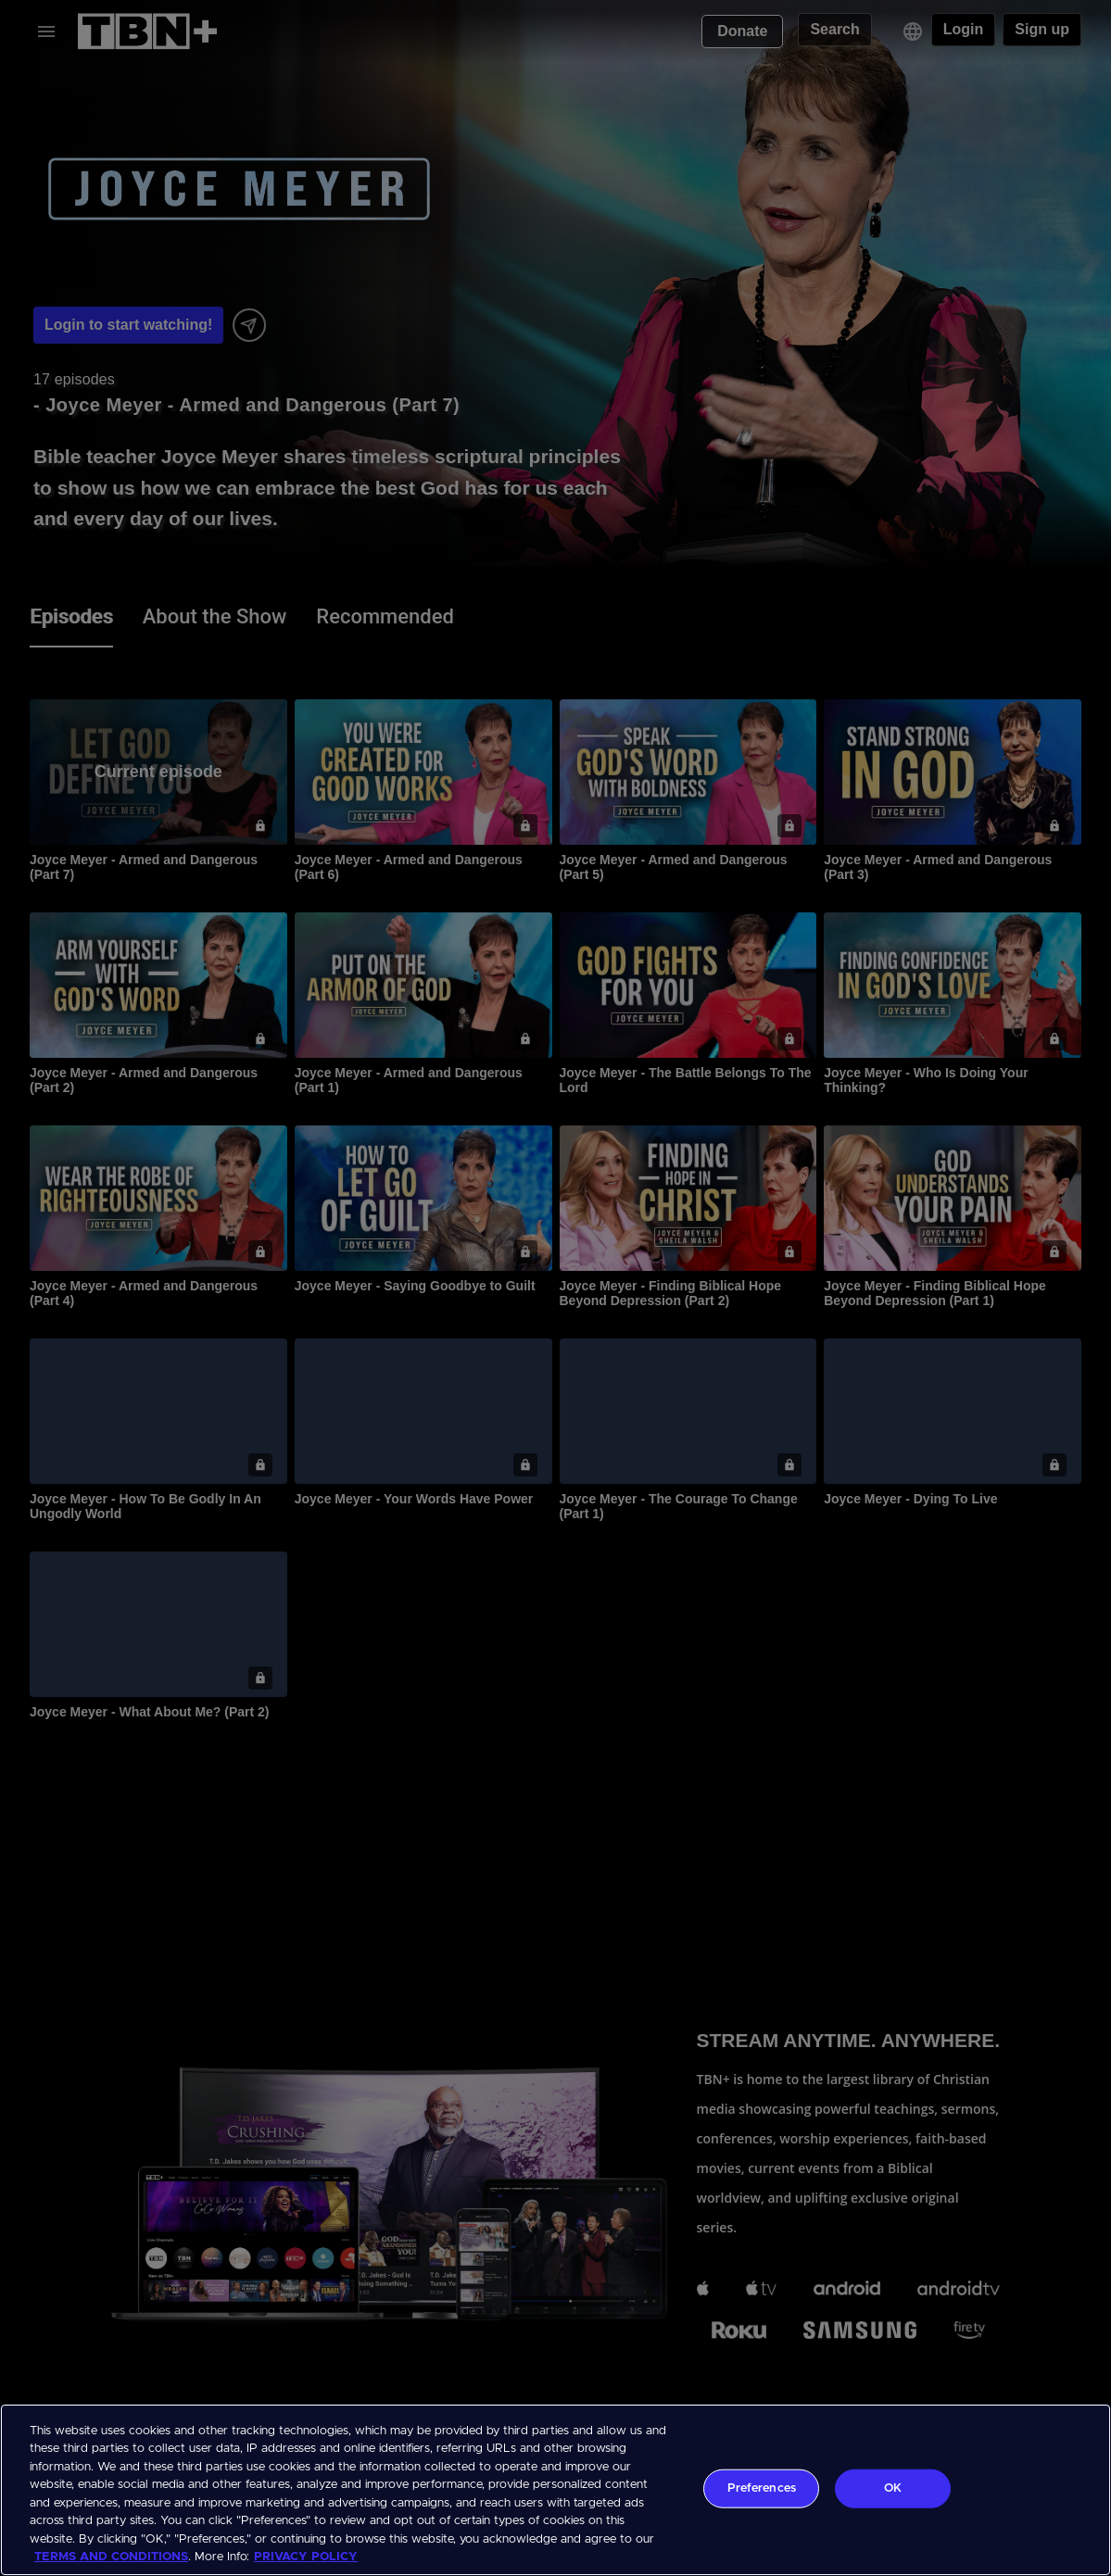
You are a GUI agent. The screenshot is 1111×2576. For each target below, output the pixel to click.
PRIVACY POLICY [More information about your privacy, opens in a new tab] (306, 2557)
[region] (555, 2490)
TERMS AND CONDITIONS (111, 2557)
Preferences (761, 2488)
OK (893, 2488)
